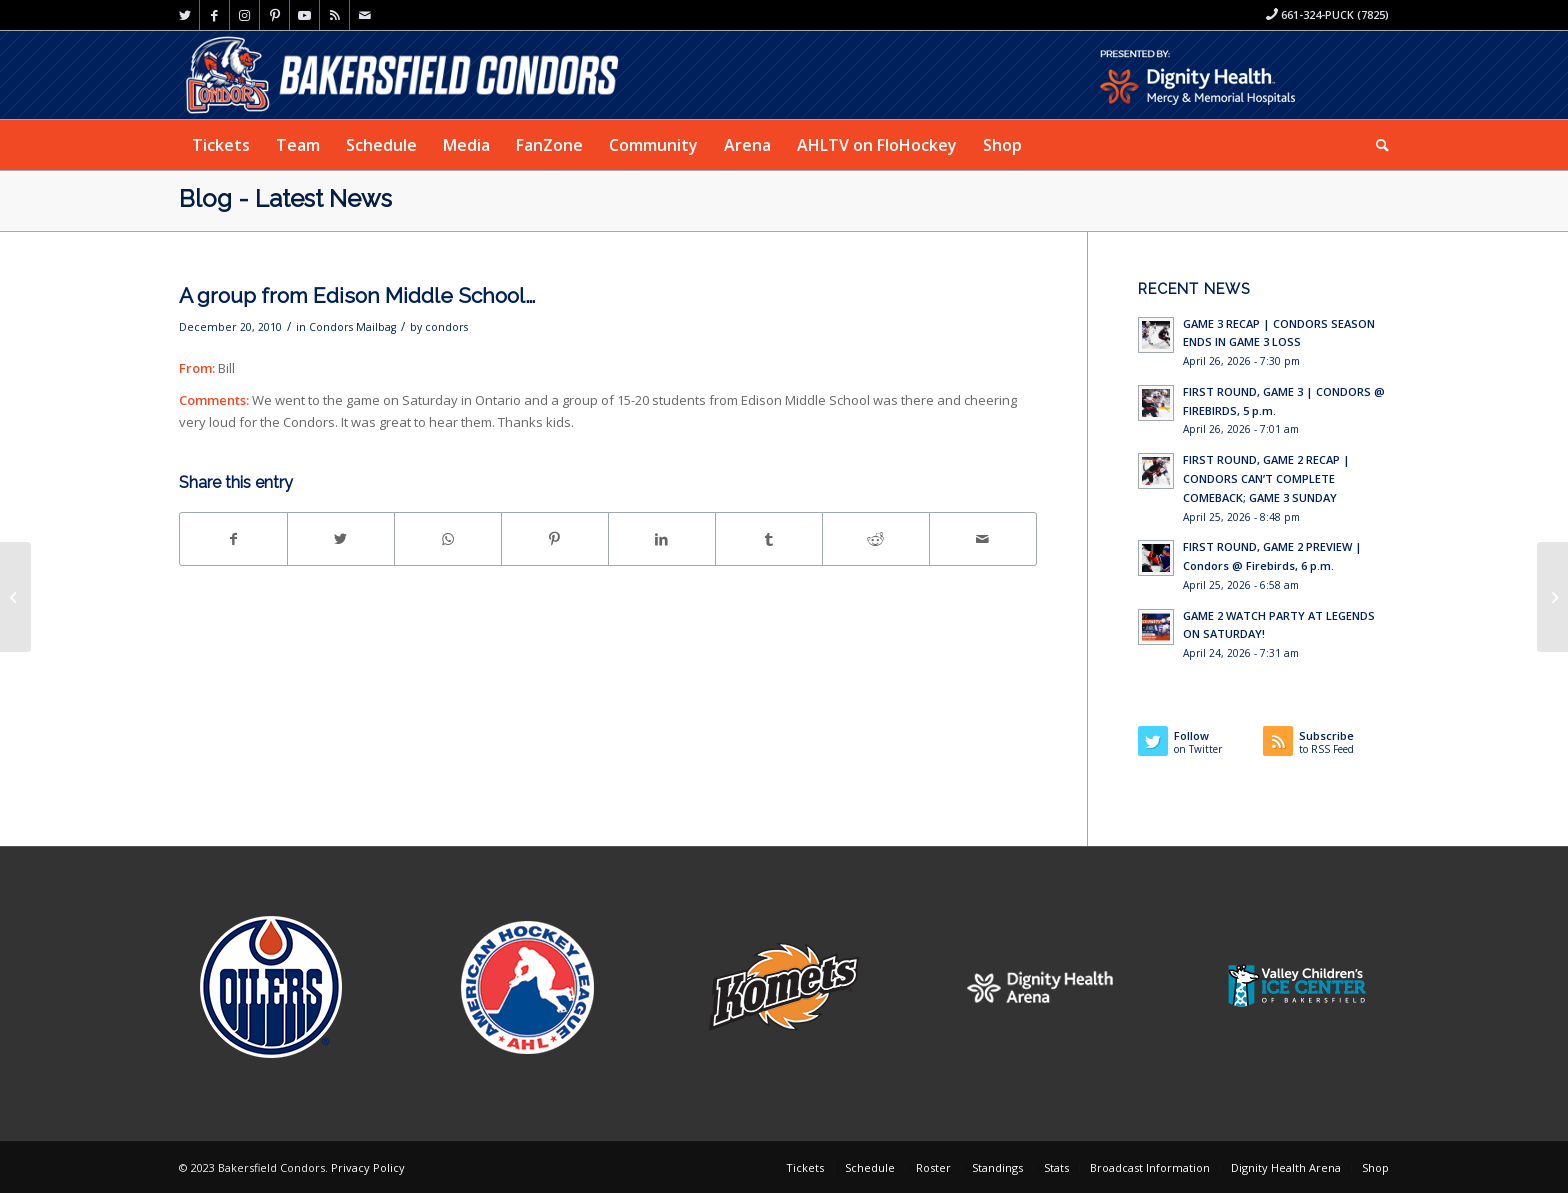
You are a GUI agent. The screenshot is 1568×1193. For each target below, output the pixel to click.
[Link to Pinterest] (274, 15)
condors (446, 327)
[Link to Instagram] (244, 15)
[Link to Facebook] (214, 15)
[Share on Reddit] (876, 539)
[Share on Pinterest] (555, 539)
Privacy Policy (368, 1167)
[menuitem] (221, 145)
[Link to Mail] (365, 15)
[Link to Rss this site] (334, 15)
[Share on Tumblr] (769, 539)
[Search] (1376, 145)
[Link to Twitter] (184, 15)
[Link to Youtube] (304, 15)
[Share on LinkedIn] (662, 539)
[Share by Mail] (983, 539)
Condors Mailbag (352, 327)
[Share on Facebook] (233, 539)
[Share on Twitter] (341, 539)
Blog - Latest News (285, 198)
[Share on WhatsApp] (448, 539)
